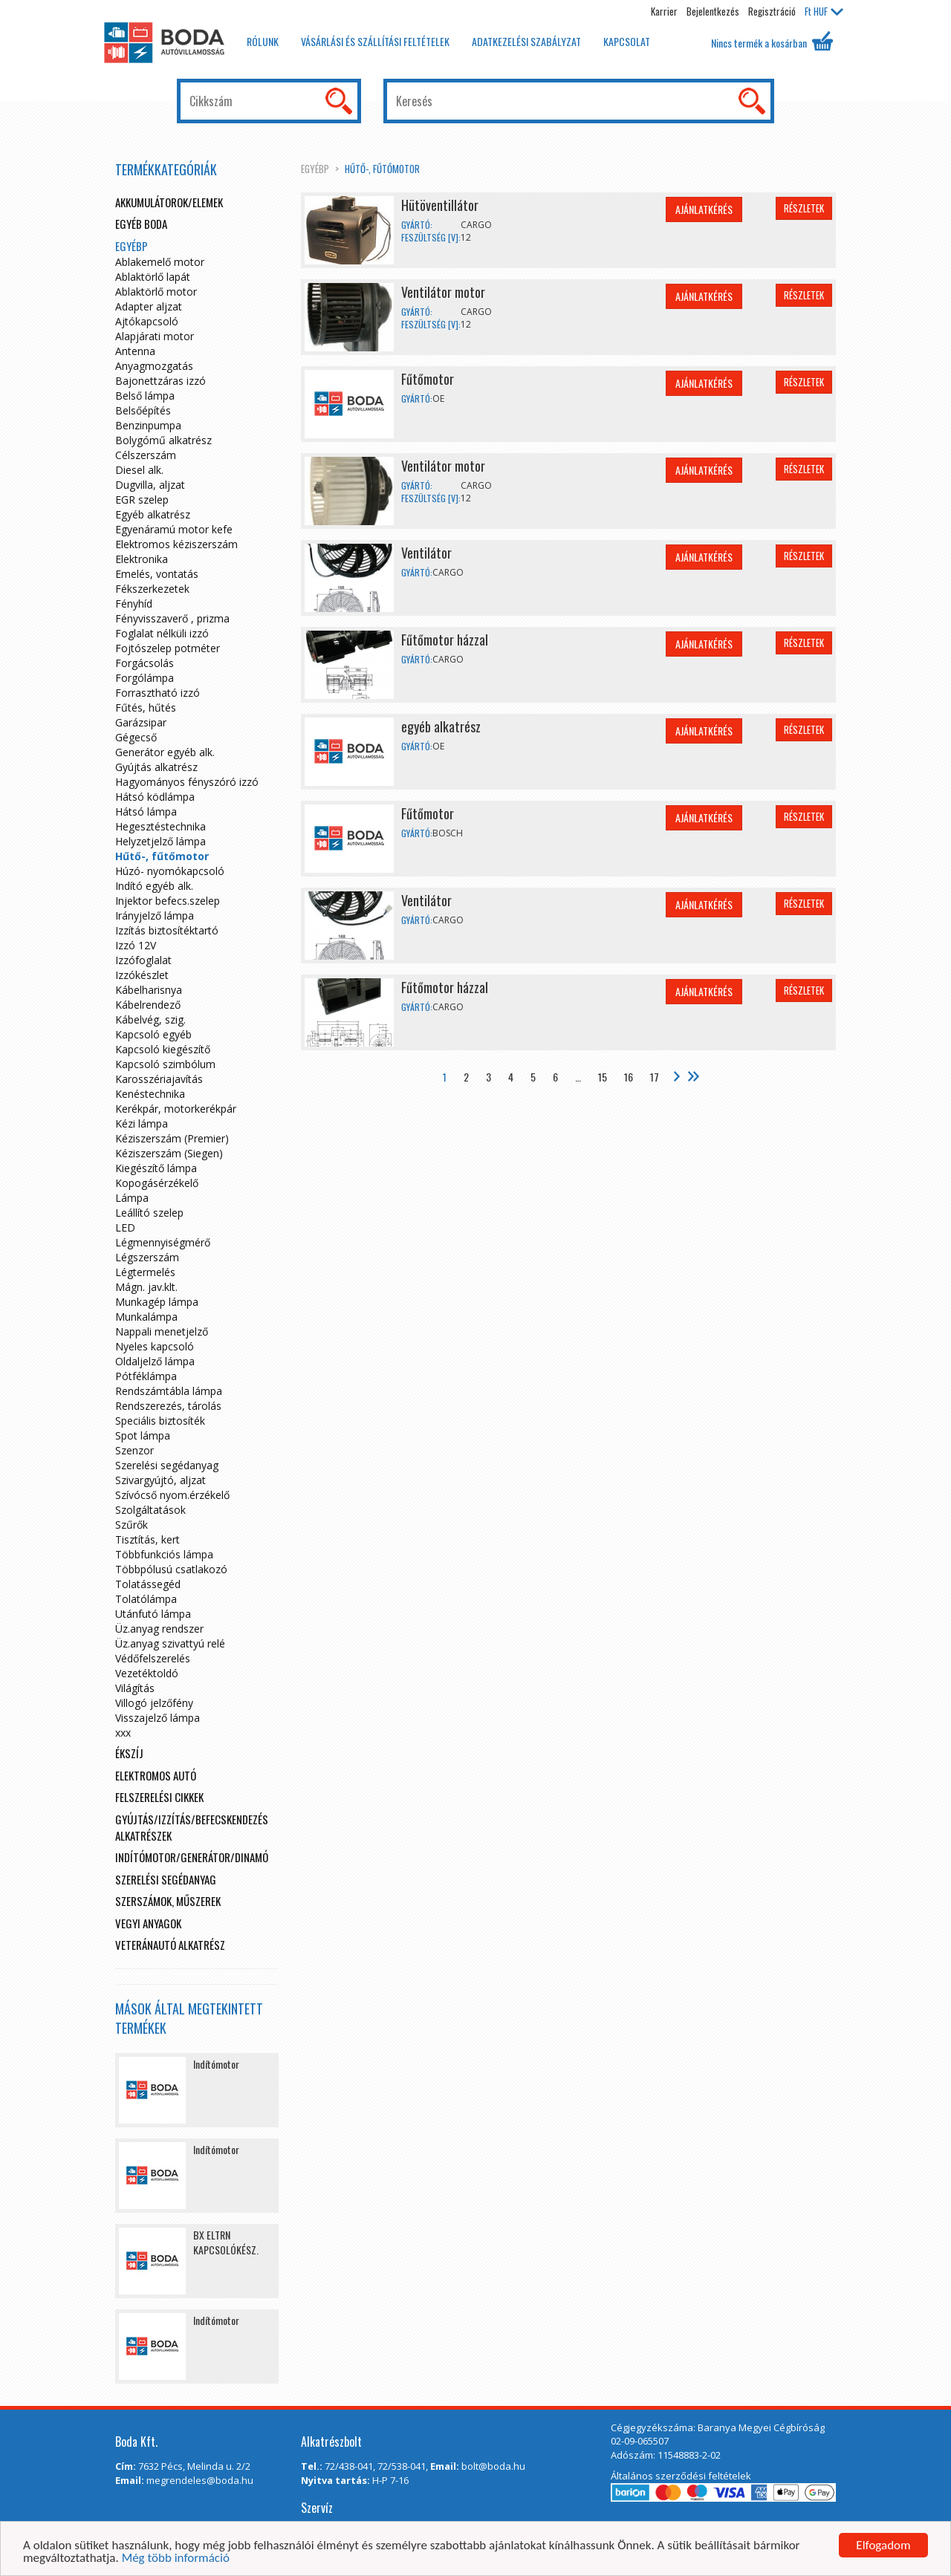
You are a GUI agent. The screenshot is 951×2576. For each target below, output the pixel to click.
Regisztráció (772, 11)
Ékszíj (129, 1753)
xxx (123, 1733)
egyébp (315, 168)
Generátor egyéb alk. (165, 752)
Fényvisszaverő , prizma (172, 618)
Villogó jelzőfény (154, 1703)
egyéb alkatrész (441, 726)
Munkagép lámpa (156, 1302)
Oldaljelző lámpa (155, 1361)
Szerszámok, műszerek (168, 1901)
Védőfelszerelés (152, 1658)
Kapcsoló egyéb (153, 1034)
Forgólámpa (144, 678)
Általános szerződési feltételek (681, 2475)
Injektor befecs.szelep (167, 901)
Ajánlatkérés (704, 209)
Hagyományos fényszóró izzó (187, 782)
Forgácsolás (144, 663)
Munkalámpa (146, 1317)
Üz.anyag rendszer (159, 1629)
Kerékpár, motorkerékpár (175, 1109)
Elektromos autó (155, 1775)
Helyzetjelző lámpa (160, 841)
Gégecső (136, 737)
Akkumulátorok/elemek (169, 202)
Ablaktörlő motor (156, 291)
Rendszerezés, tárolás (168, 1406)
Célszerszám (145, 455)
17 (654, 1076)
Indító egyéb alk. (154, 886)
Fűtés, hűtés (145, 707)
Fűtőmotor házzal (444, 639)
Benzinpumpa (148, 425)
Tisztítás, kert (147, 1539)
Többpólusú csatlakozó (171, 1569)
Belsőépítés (143, 410)
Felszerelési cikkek (159, 1797)
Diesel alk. (139, 470)
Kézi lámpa (141, 1123)
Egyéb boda (141, 223)
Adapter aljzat (148, 306)
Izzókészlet (142, 975)
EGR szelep (142, 499)
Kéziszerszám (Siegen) (169, 1153)
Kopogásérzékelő (156, 1183)
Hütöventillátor (439, 205)
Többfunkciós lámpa (164, 1554)
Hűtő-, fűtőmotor (382, 168)
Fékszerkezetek (152, 589)
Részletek (804, 208)
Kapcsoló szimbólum (165, 1064)
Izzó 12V (135, 945)
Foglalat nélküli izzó (162, 633)
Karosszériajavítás (159, 1079)
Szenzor (134, 1450)
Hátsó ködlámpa (155, 797)
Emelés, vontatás (156, 574)
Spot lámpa (142, 1435)
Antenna (135, 351)
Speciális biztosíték (160, 1421)
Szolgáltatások (150, 1510)
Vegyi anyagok (148, 1923)
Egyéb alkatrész (152, 514)
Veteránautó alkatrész (170, 1944)
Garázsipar (140, 722)
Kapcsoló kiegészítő (162, 1049)
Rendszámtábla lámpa (168, 1391)
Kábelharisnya (148, 990)
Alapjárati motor (154, 336)
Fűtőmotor (427, 378)
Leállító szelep (149, 1213)
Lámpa (132, 1198)
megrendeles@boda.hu (199, 2480)
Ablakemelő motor (159, 262)
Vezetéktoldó (146, 1673)
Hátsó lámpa (146, 811)
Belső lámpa (145, 395)
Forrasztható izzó (157, 693)
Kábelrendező (148, 1005)
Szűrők (131, 1525)
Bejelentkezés (713, 11)
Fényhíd (133, 603)
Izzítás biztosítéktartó (166, 930)
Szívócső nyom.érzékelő (172, 1495)
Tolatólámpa (146, 1599)
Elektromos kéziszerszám (176, 544)
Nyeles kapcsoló (154, 1346)
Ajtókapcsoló (146, 321)
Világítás (135, 1688)
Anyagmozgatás (154, 366)
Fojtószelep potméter (167, 648)
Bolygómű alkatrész (163, 440)
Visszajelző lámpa (157, 1718)
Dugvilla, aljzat (150, 485)
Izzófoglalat (143, 960)
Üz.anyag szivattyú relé (170, 1643)
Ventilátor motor (443, 292)
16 (628, 1076)
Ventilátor (426, 552)
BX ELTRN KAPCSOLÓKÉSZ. (226, 2242)
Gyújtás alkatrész (156, 767)
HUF (824, 11)
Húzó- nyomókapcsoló (169, 871)
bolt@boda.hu (493, 2466)
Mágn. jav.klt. (146, 1287)
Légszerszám (147, 1257)
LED (125, 1227)
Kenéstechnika (150, 1094)
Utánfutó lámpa (153, 1614)
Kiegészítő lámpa (156, 1168)
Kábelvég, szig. (150, 1019)
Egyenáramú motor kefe (174, 529)
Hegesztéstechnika (160, 826)
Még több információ (176, 2558)
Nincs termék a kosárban (772, 41)
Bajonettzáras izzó (160, 381)
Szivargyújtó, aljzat (160, 1480)
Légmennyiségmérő (162, 1242)
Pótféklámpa (146, 1376)
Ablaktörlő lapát (152, 277)
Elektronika (141, 559)
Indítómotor (216, 2064)
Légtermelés (145, 1272)
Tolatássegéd (148, 1584)
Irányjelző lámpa (154, 915)
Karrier (664, 11)
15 (602, 1076)
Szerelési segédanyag (166, 1465)
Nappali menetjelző (161, 1331)
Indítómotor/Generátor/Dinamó (191, 1857)
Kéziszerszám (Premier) (172, 1138)
